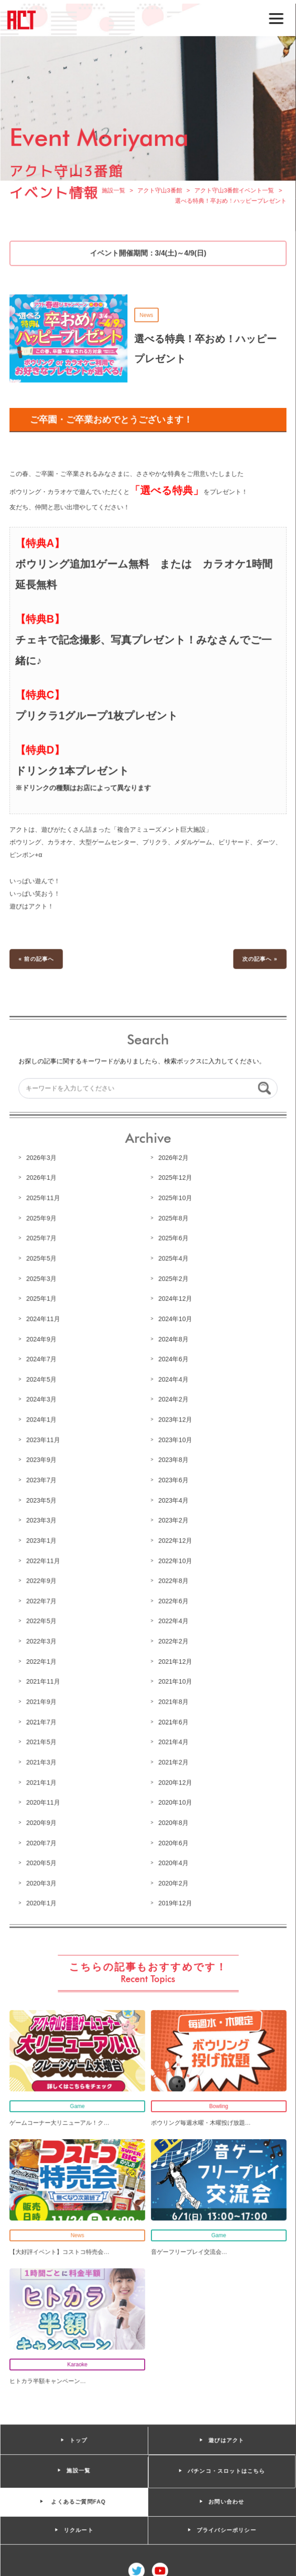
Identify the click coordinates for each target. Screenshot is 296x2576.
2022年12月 (175, 1539)
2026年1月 (42, 1179)
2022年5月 (42, 1619)
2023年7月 (42, 1479)
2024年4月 (173, 1379)
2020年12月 (175, 1779)
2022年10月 (175, 1559)
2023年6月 (173, 1479)
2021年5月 (42, 1739)
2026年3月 (42, 1158)
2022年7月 (42, 1599)
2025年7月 (42, 1238)
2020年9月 (42, 1819)
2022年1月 (42, 1659)
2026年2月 (173, 1158)
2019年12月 (175, 1899)
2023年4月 (173, 1499)
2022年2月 (173, 1639)
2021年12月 (175, 1659)
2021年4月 (173, 1739)
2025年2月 (173, 1279)
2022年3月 (42, 1639)
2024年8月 (173, 1338)
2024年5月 (42, 1379)
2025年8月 (173, 1218)
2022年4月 (173, 1619)
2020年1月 (42, 1899)
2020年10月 (175, 1799)
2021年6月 (173, 1719)
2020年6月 (173, 1839)
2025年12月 (175, 1179)
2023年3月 (42, 1519)
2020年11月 (44, 1799)
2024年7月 (42, 1359)
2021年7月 (42, 1719)
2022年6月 (173, 1599)
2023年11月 (44, 1439)
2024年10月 (175, 1318)
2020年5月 (42, 1859)
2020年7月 (42, 1839)
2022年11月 (44, 1559)
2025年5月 (42, 1259)
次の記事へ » (259, 961)
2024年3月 (42, 1399)
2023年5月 (42, 1499)
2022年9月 (42, 1579)
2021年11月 (44, 1679)
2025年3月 (42, 1279)
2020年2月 (173, 1879)
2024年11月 (44, 1318)
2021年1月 (42, 1779)
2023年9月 (42, 1459)
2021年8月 (173, 1699)
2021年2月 (173, 1759)
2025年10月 (175, 1198)
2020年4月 (173, 1859)
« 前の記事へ (37, 961)
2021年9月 (42, 1699)
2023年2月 (173, 1519)
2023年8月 (173, 1459)
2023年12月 (175, 1418)
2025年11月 (44, 1198)
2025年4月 (173, 1259)
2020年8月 (173, 1819)
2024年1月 (42, 1418)
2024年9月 (42, 1338)
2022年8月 (173, 1579)
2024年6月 (173, 1359)
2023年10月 (175, 1439)
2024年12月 (175, 1298)
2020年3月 (42, 1879)
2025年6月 (173, 1238)
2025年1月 (42, 1298)
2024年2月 (173, 1399)
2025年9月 (42, 1218)
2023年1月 (42, 1539)
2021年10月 (175, 1679)
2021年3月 (42, 1759)
